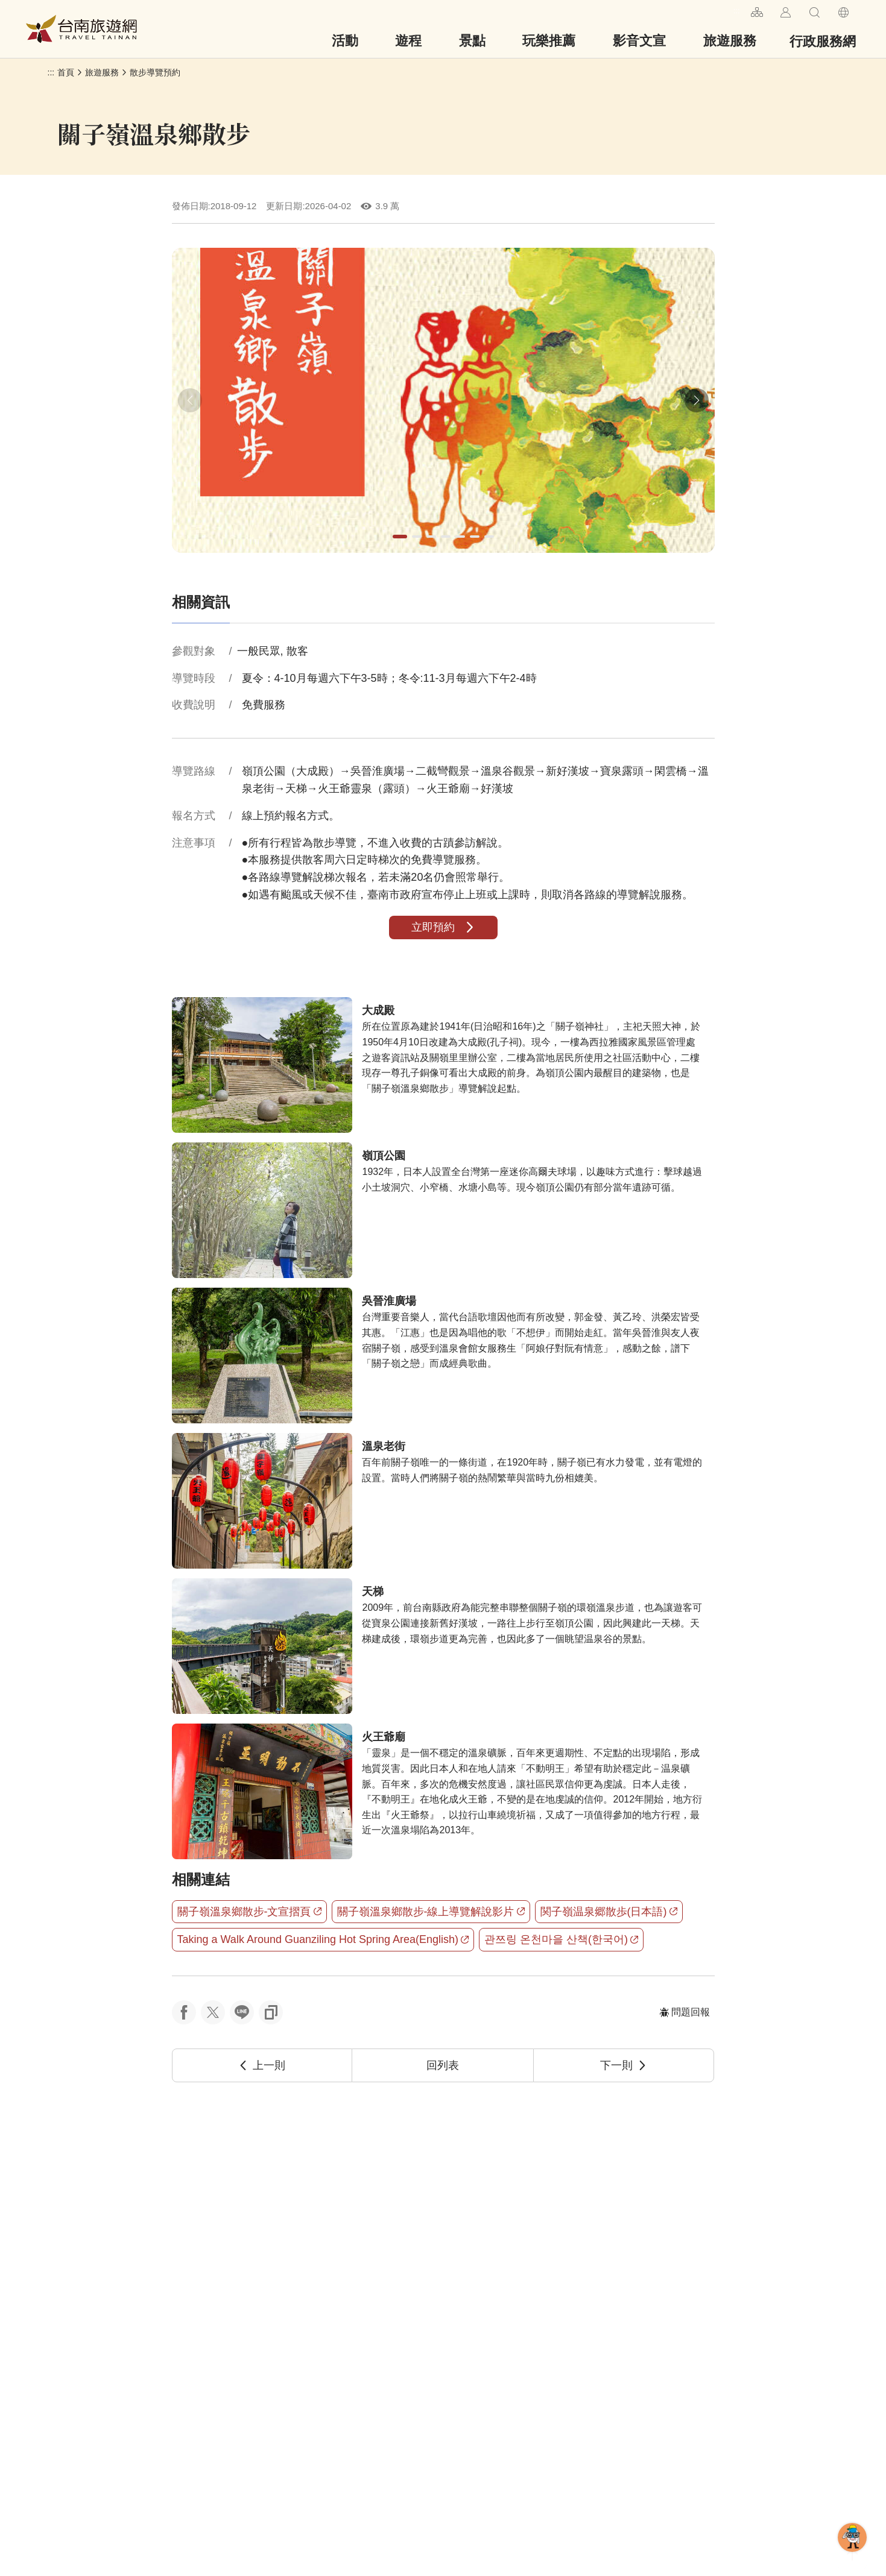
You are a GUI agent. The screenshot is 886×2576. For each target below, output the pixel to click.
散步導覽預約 (155, 72)
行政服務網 (822, 41)
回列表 (442, 2065)
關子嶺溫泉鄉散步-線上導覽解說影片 (431, 1912)
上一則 (261, 2065)
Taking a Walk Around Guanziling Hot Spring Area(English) (323, 1939)
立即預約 (443, 927)
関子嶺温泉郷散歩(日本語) (608, 1912)
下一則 (623, 2065)
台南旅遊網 (81, 29)
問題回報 (684, 2012)
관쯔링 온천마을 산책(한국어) (561, 1939)
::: (736, 10)
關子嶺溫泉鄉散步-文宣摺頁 (249, 1912)
